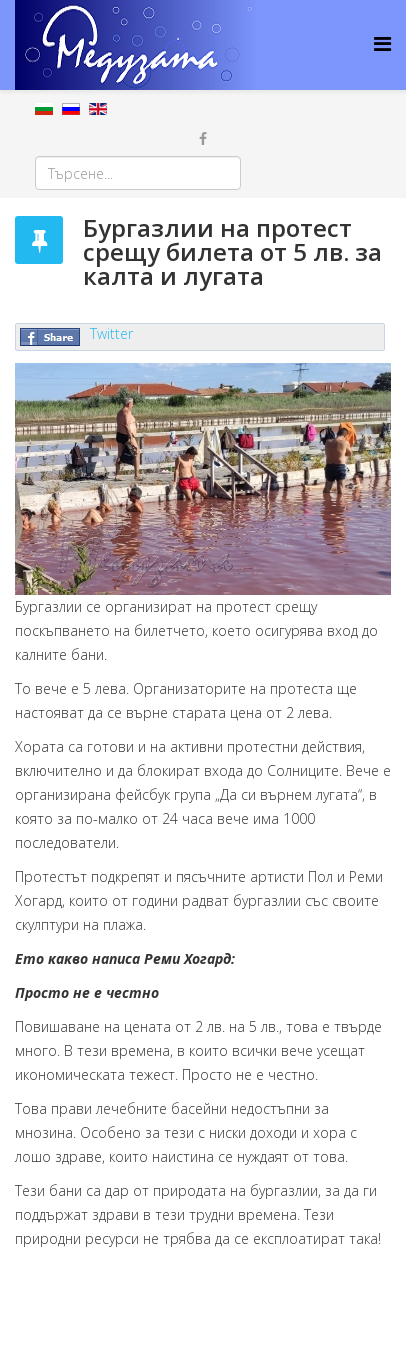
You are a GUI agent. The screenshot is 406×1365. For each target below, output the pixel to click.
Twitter (111, 333)
